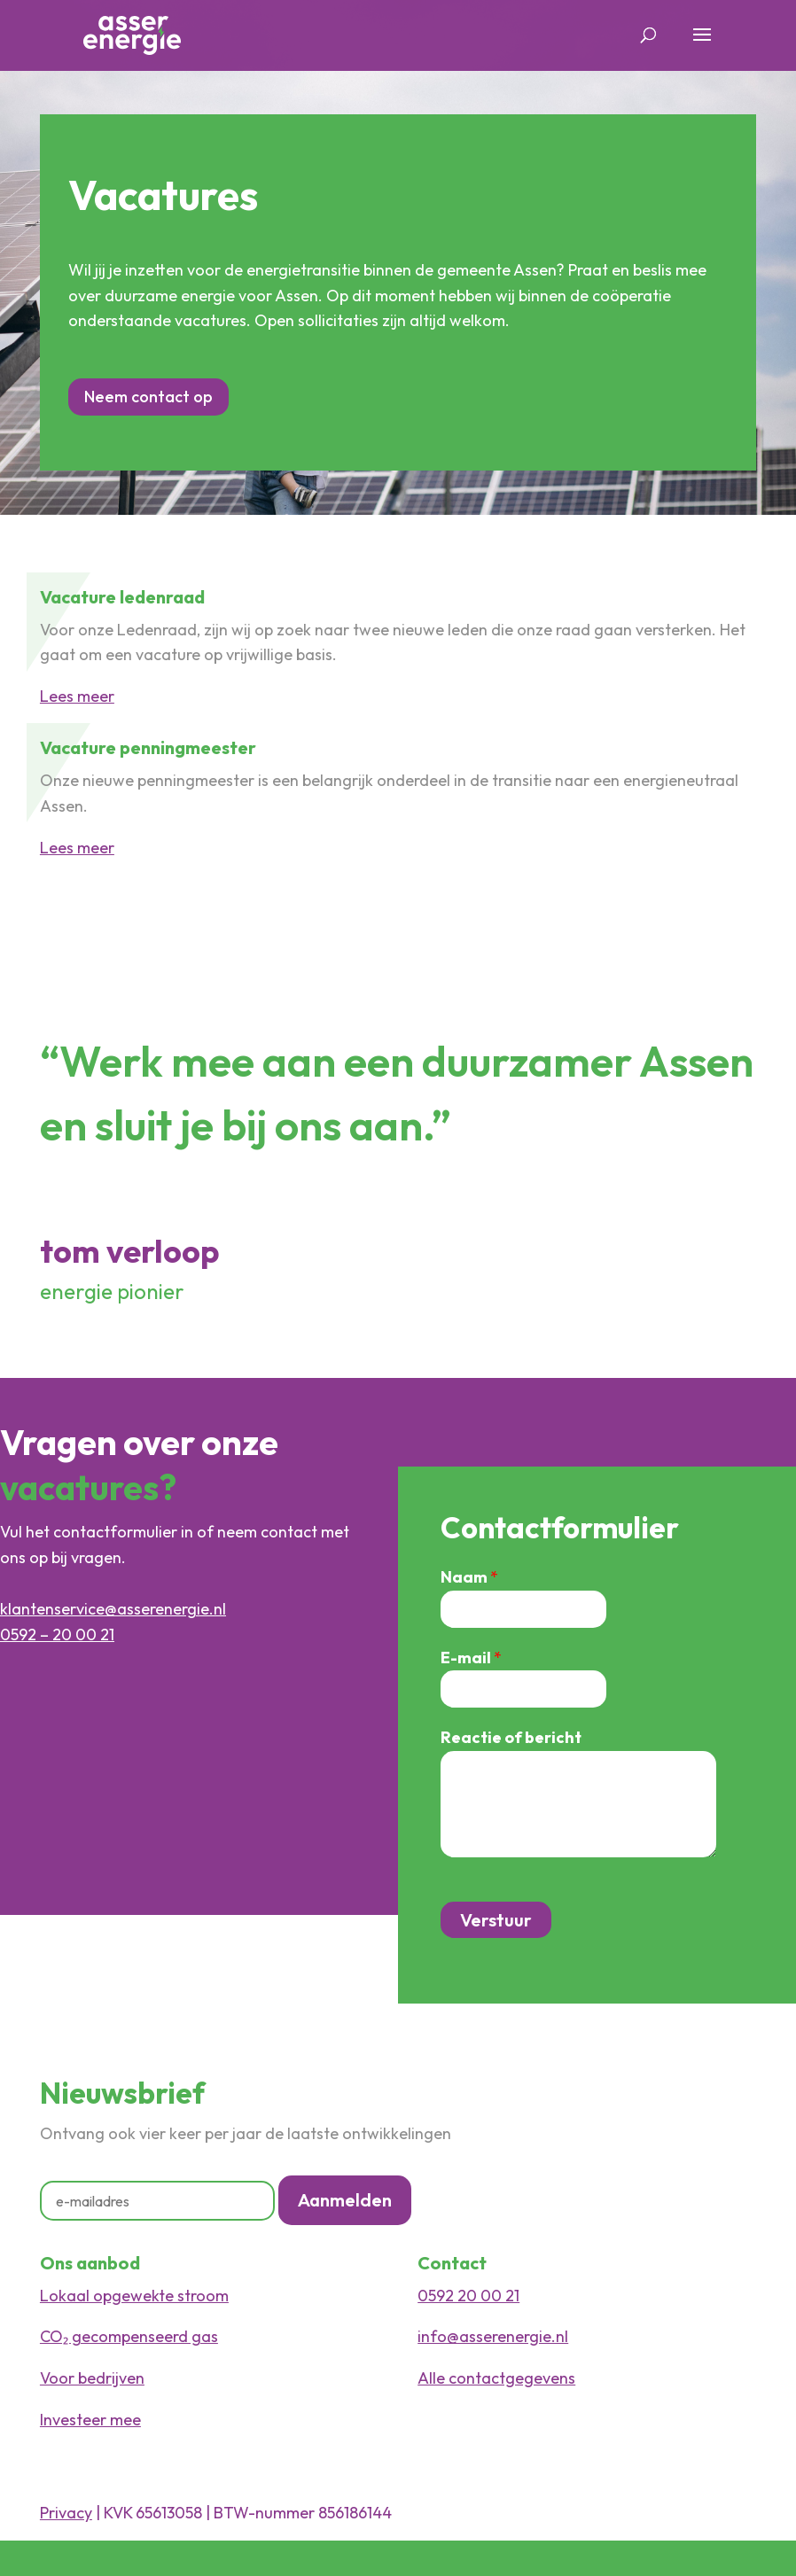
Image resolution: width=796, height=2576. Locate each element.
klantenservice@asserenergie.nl (113, 1609)
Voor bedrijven (92, 2378)
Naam (469, 1577)
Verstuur (496, 1920)
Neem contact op (148, 396)
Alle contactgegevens (496, 2378)
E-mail (471, 1657)
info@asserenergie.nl (493, 2336)
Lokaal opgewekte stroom (134, 2295)
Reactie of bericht (511, 1737)
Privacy (66, 2512)
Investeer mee (90, 2419)
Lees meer (77, 696)
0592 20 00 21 (468, 2295)
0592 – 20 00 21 (57, 1634)
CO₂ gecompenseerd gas (129, 2336)
